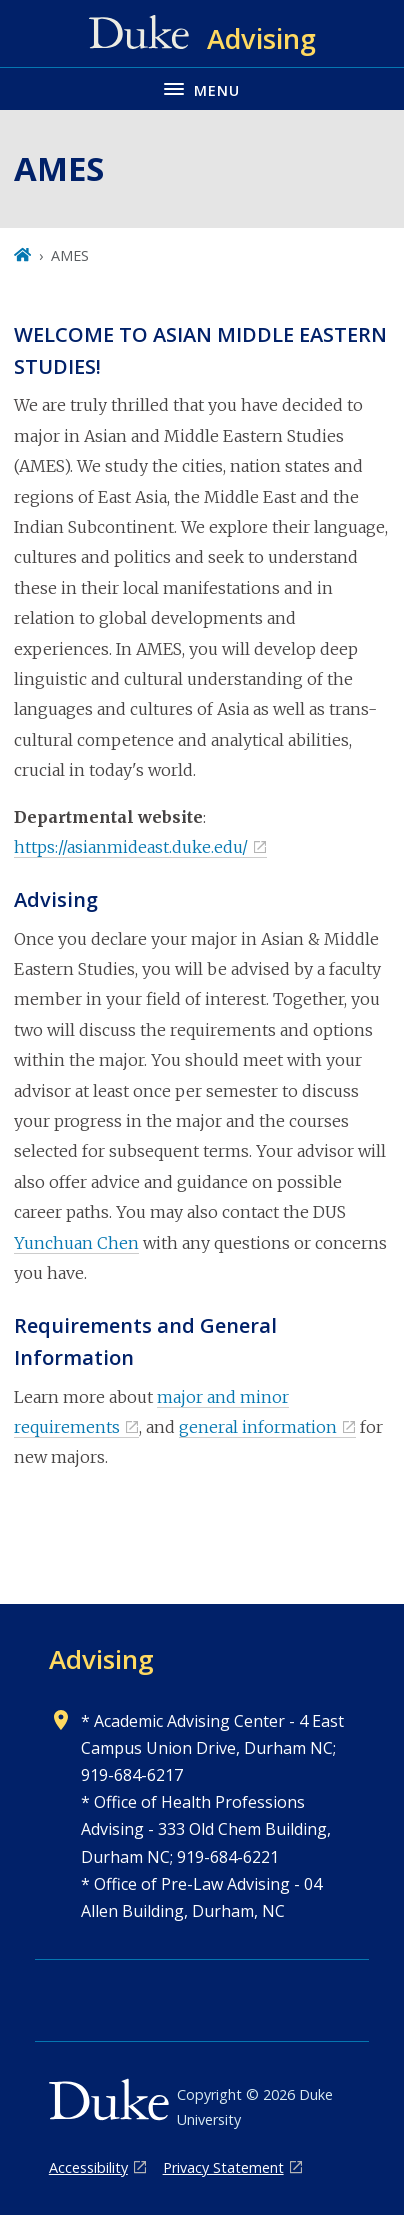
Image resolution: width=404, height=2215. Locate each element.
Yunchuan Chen (76, 1243)
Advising (101, 1659)
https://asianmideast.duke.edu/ (131, 847)
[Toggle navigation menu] (202, 88)
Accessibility (88, 2167)
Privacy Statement (223, 2167)
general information (258, 1427)
